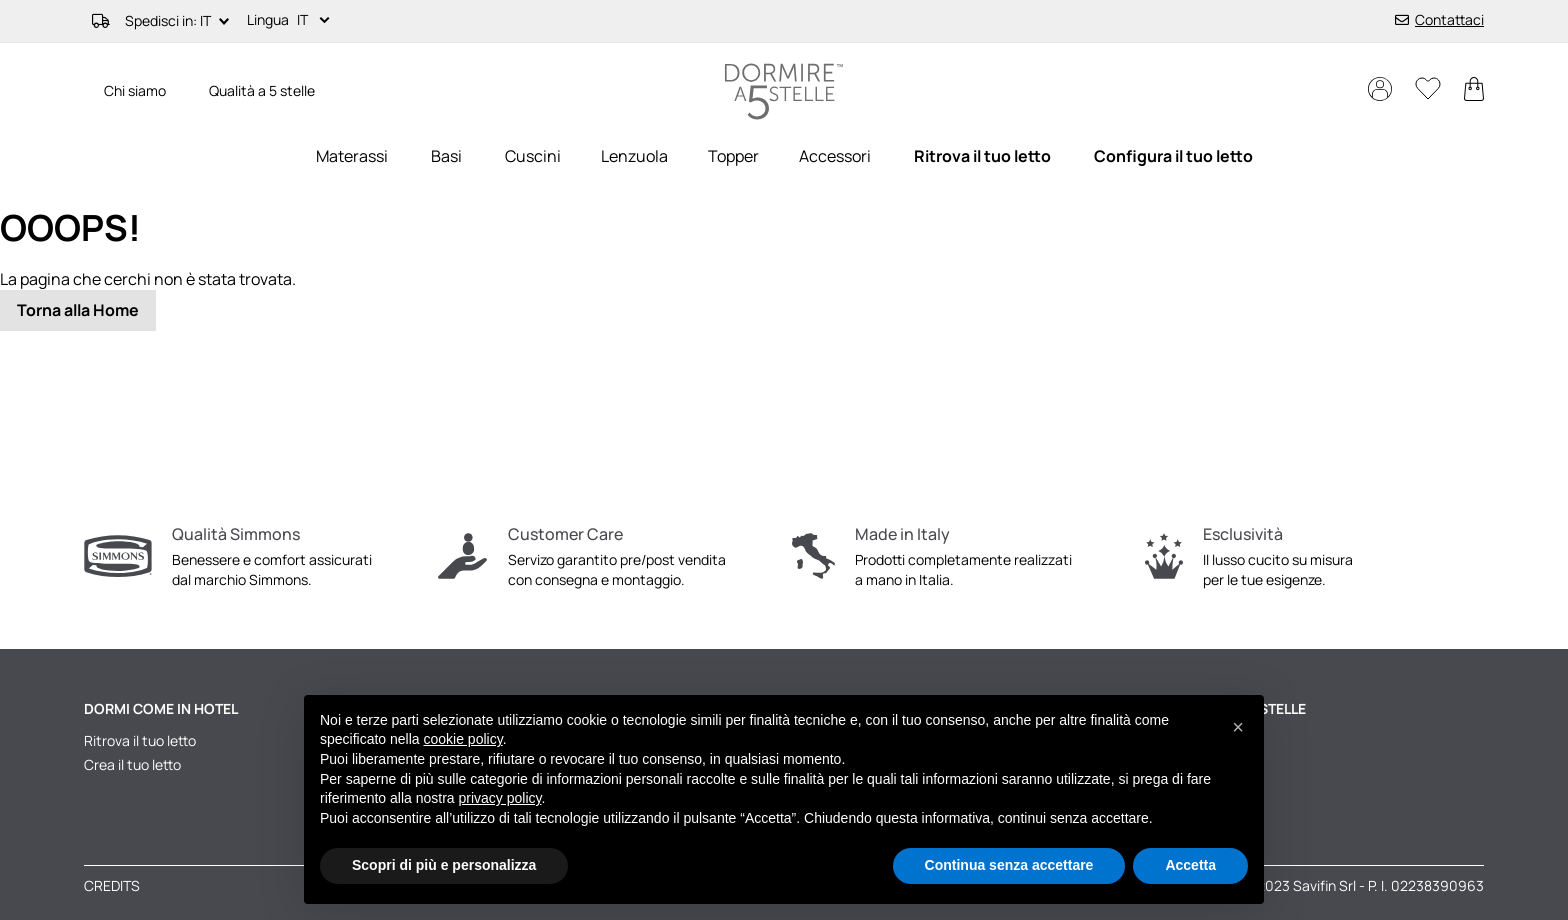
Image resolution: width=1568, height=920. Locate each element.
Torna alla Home (78, 310)
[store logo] (784, 91)
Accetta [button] (1190, 865)
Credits (112, 885)
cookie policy (463, 739)
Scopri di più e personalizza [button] (444, 865)
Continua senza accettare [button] (1009, 865)
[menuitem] (352, 156)
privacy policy (500, 798)
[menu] (784, 156)
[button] (317, 21)
